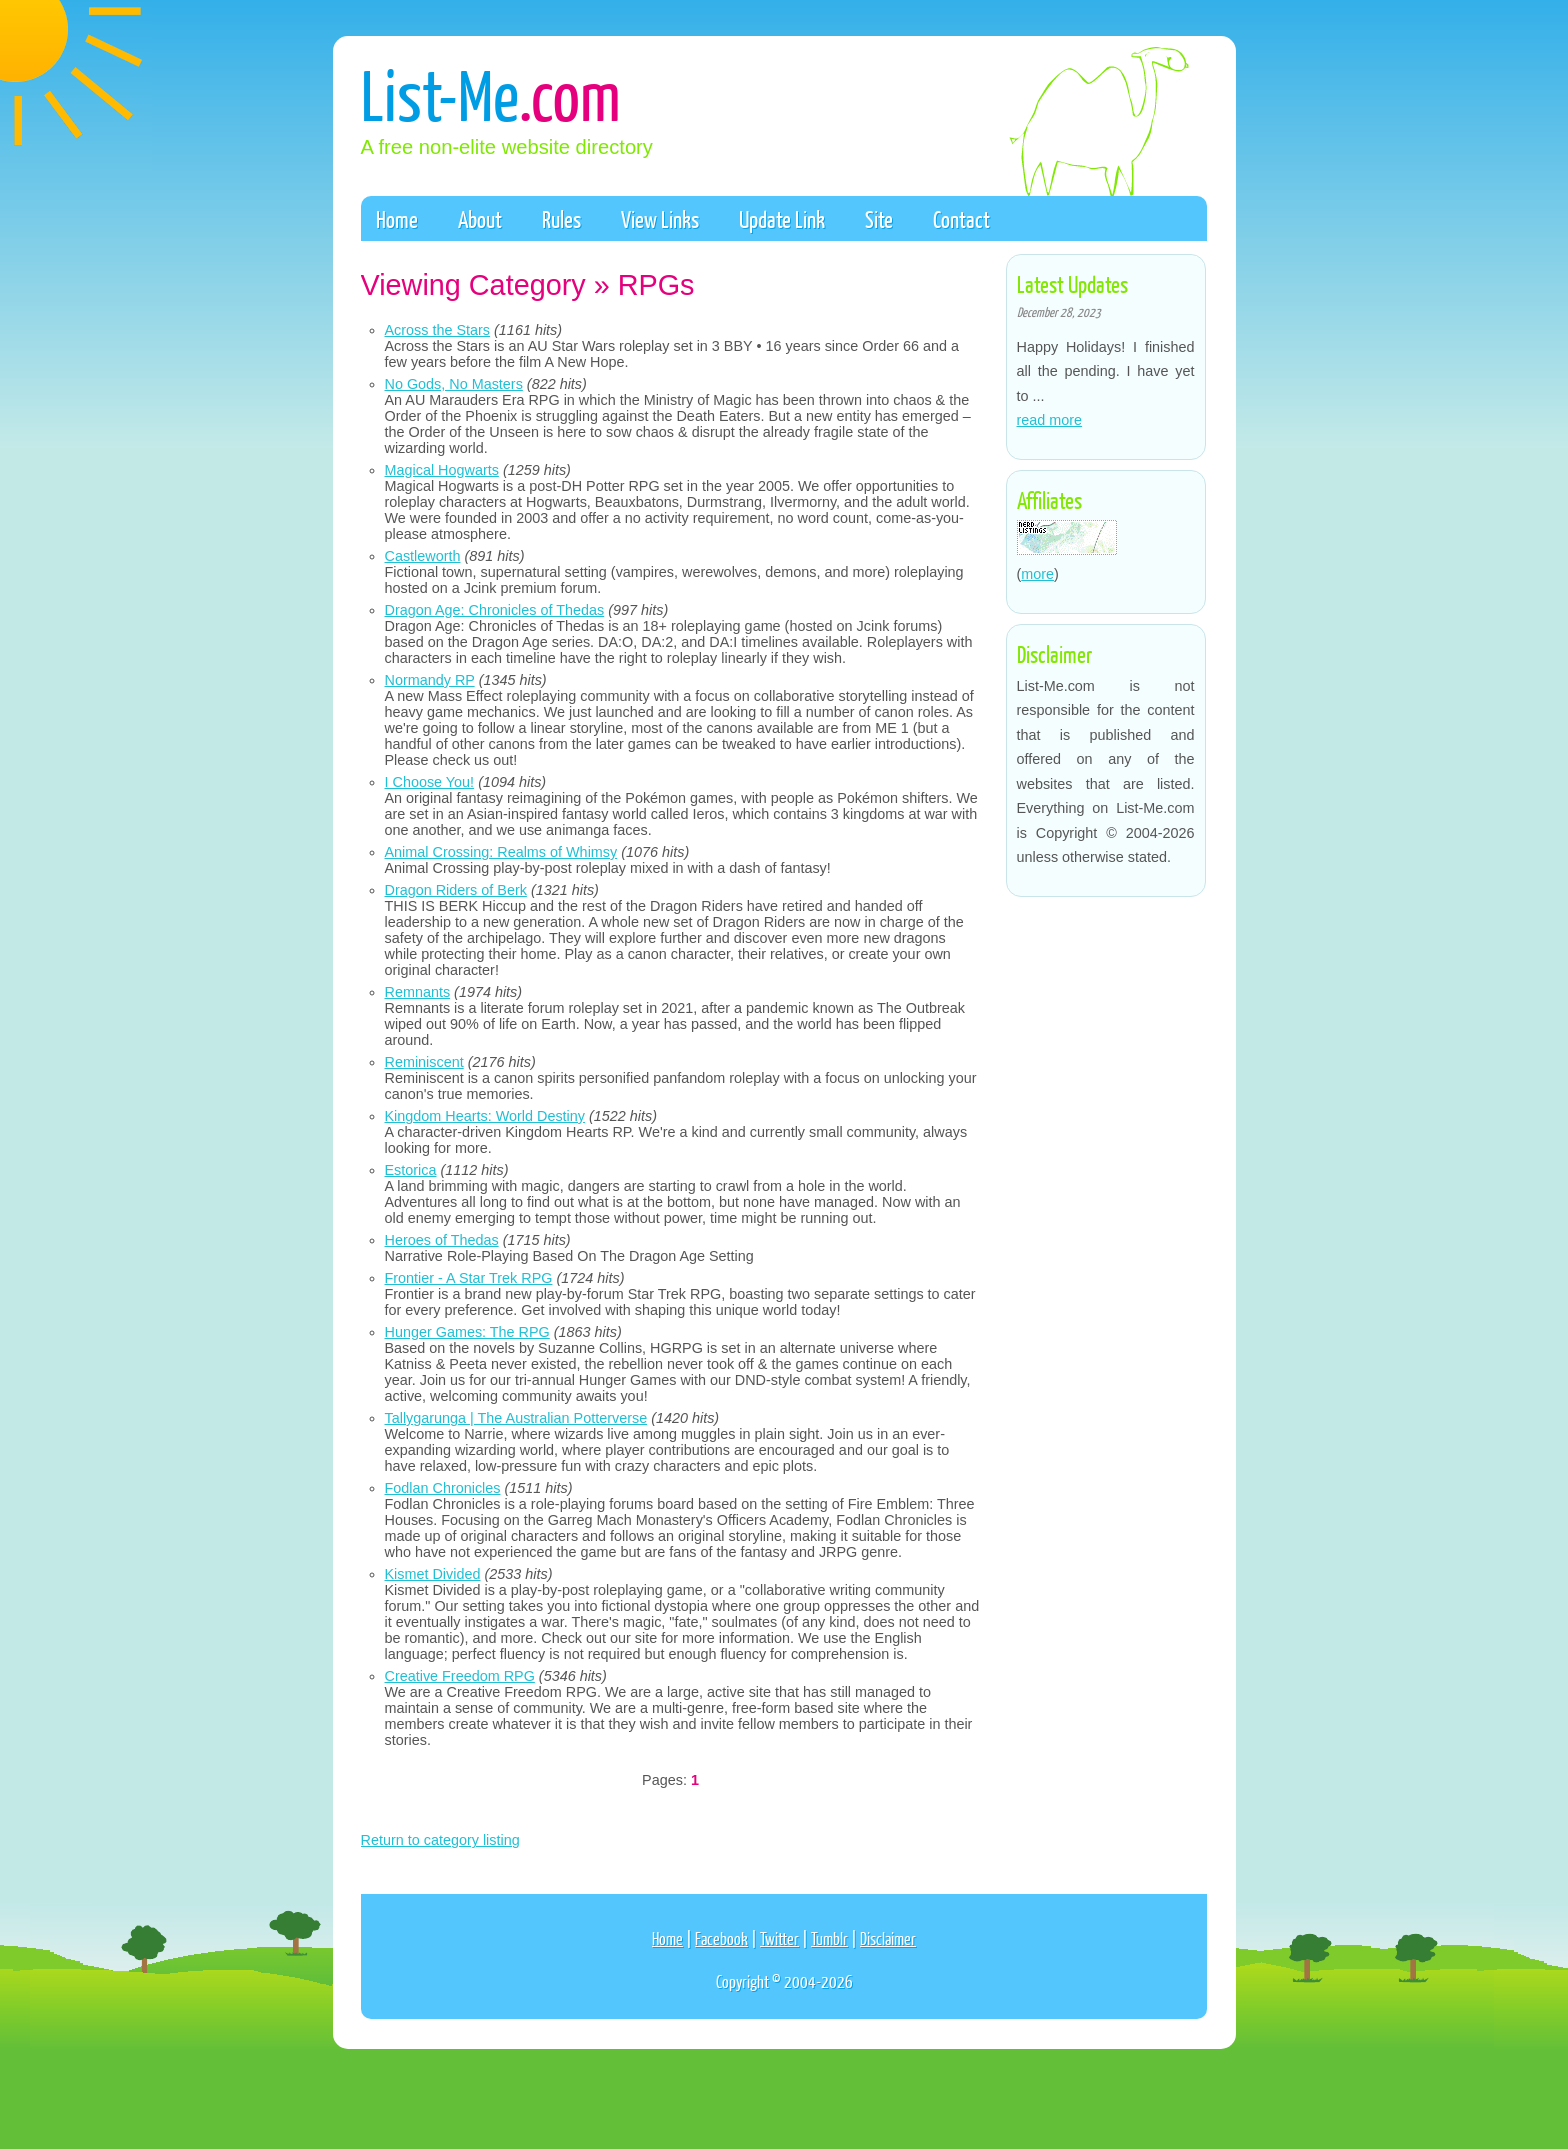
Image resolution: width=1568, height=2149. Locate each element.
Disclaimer (888, 1938)
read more (1050, 420)
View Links (660, 219)
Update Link (782, 219)
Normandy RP (430, 680)
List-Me (491, 93)
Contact (961, 219)
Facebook (721, 1938)
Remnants (418, 992)
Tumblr (829, 1938)
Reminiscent (424, 1062)
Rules (561, 219)
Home (397, 219)
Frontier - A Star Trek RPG (469, 1278)
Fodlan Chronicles (443, 1488)
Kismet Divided (433, 1574)
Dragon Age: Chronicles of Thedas (495, 610)
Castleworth (423, 556)
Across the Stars (438, 330)
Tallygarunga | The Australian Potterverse (516, 1418)
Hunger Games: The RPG (467, 1332)
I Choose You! (430, 782)
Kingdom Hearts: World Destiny (485, 1116)
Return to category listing (440, 1840)
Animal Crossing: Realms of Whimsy (501, 852)
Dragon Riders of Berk (456, 890)
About (480, 219)
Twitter (779, 1938)
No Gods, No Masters (454, 384)
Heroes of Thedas (442, 1240)
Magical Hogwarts (442, 470)
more (1037, 574)
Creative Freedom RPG (460, 1676)
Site (879, 219)
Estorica (411, 1170)
